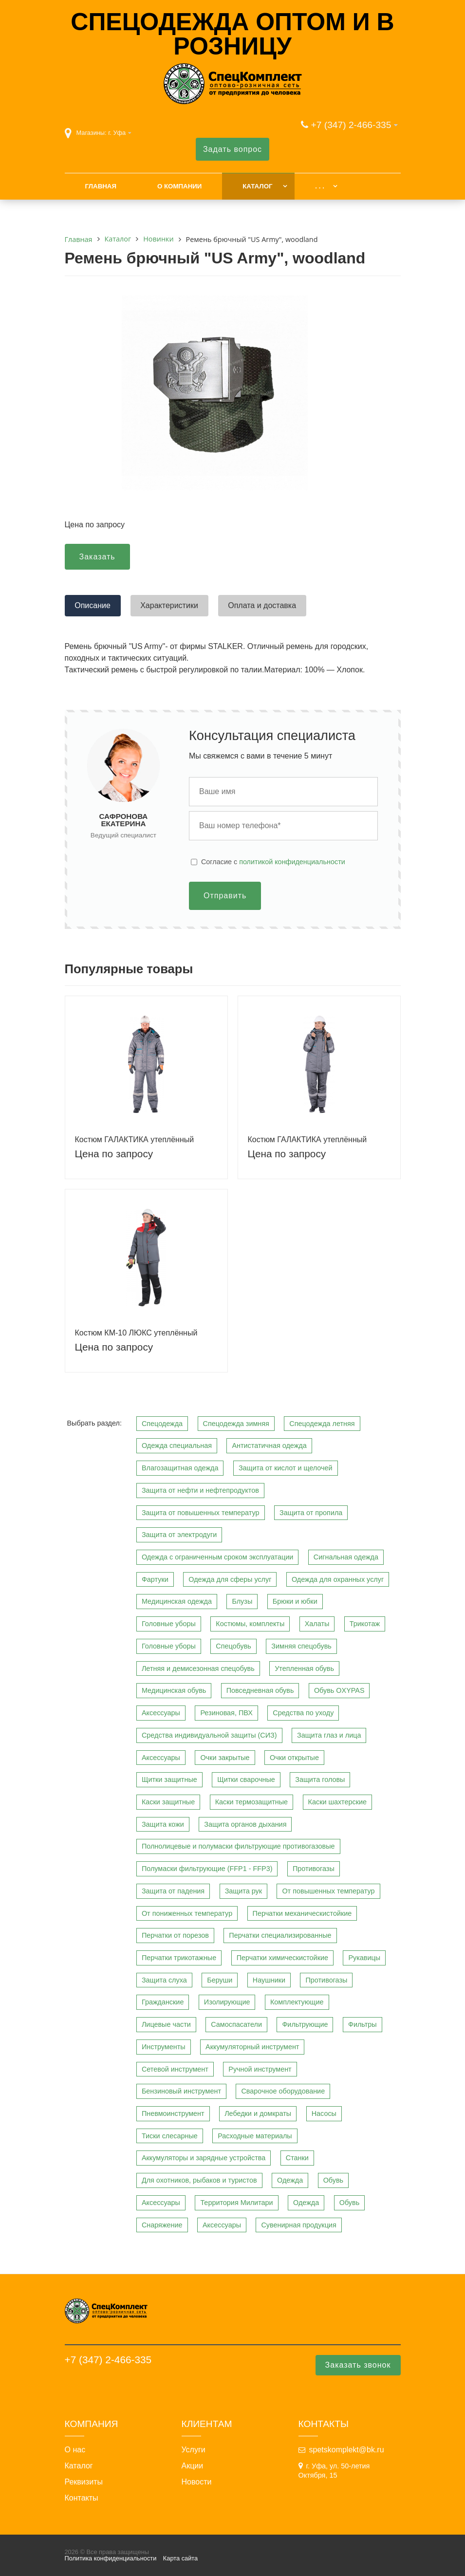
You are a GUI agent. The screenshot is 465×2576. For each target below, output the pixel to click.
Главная (101, 186)
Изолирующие (227, 2002)
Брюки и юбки (295, 1601)
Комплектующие (297, 2002)
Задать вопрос (232, 149)
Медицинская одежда (177, 1601)
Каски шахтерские (337, 1802)
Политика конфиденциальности (111, 2558)
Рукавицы (364, 1958)
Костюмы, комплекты (250, 1624)
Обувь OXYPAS (339, 1690)
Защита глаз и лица (329, 1735)
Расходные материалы (255, 2136)
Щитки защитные (169, 1779)
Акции (193, 2466)
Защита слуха (164, 1980)
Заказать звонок (358, 2365)
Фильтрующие (305, 2024)
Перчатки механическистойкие (302, 1913)
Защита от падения (173, 1891)
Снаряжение (162, 2225)
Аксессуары (161, 1713)
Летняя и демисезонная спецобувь (198, 1668)
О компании (179, 186)
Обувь (333, 2180)
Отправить (225, 895)
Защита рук (243, 1891)
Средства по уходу (303, 1713)
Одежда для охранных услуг (338, 1579)
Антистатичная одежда (269, 1445)
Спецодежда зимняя (236, 1423)
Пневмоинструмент (173, 2113)
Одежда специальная (177, 1445)
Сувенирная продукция (298, 2225)
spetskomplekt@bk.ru (346, 2450)
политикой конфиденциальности (292, 862)
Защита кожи (163, 1824)
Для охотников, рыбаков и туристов (199, 2180)
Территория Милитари (236, 2202)
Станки (297, 2158)
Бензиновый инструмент (181, 2091)
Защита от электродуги (179, 1534)
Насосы (324, 2113)
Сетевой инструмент (175, 2069)
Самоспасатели (236, 2024)
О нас (75, 2450)
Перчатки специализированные (280, 1935)
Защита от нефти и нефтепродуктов (200, 1490)
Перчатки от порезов (175, 1935)
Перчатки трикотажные (179, 1958)
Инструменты (164, 2047)
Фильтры (362, 2024)
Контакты (81, 2498)
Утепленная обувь (304, 1668)
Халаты (317, 1624)
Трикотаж (365, 1624)
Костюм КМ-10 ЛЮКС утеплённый (136, 1333)
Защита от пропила (310, 1513)
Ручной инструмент (259, 2069)
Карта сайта (180, 2558)
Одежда (290, 2180)
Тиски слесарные (170, 2136)
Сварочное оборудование (283, 2091)
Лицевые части (166, 2024)
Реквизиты (84, 2482)
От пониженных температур (187, 1913)
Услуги (193, 2450)
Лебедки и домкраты (257, 2113)
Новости (197, 2482)
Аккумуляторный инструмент (252, 2047)
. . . (319, 186)
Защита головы (320, 1779)
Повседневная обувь (260, 1690)
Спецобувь (233, 1646)
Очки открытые (294, 1757)
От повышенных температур (328, 1891)
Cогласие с (273, 861)
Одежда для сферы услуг (229, 1579)
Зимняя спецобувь (301, 1646)
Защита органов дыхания (245, 1824)
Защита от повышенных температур (201, 1513)
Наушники (269, 1980)
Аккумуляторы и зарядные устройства (203, 2158)
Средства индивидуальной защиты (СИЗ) (209, 1735)
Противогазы (314, 1868)
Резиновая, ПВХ (226, 1713)
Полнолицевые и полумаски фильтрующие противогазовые (238, 1846)
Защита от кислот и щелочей (286, 1468)
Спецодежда (162, 1423)
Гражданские (163, 2002)
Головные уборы (169, 1624)
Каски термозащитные (251, 1802)
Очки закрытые (224, 1757)
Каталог (257, 186)
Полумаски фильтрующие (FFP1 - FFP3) (207, 1868)
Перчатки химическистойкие (282, 1958)
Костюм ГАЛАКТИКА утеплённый (134, 1139)
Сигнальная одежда (346, 1557)
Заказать (97, 557)
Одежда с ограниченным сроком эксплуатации (217, 1557)
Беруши (219, 1980)
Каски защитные (168, 1802)
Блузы (242, 1601)
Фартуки (155, 1579)
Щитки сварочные (246, 1779)
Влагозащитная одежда (180, 1468)
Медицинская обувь (174, 1690)
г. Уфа (117, 132)
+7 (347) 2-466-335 (351, 125)
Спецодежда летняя (321, 1423)
